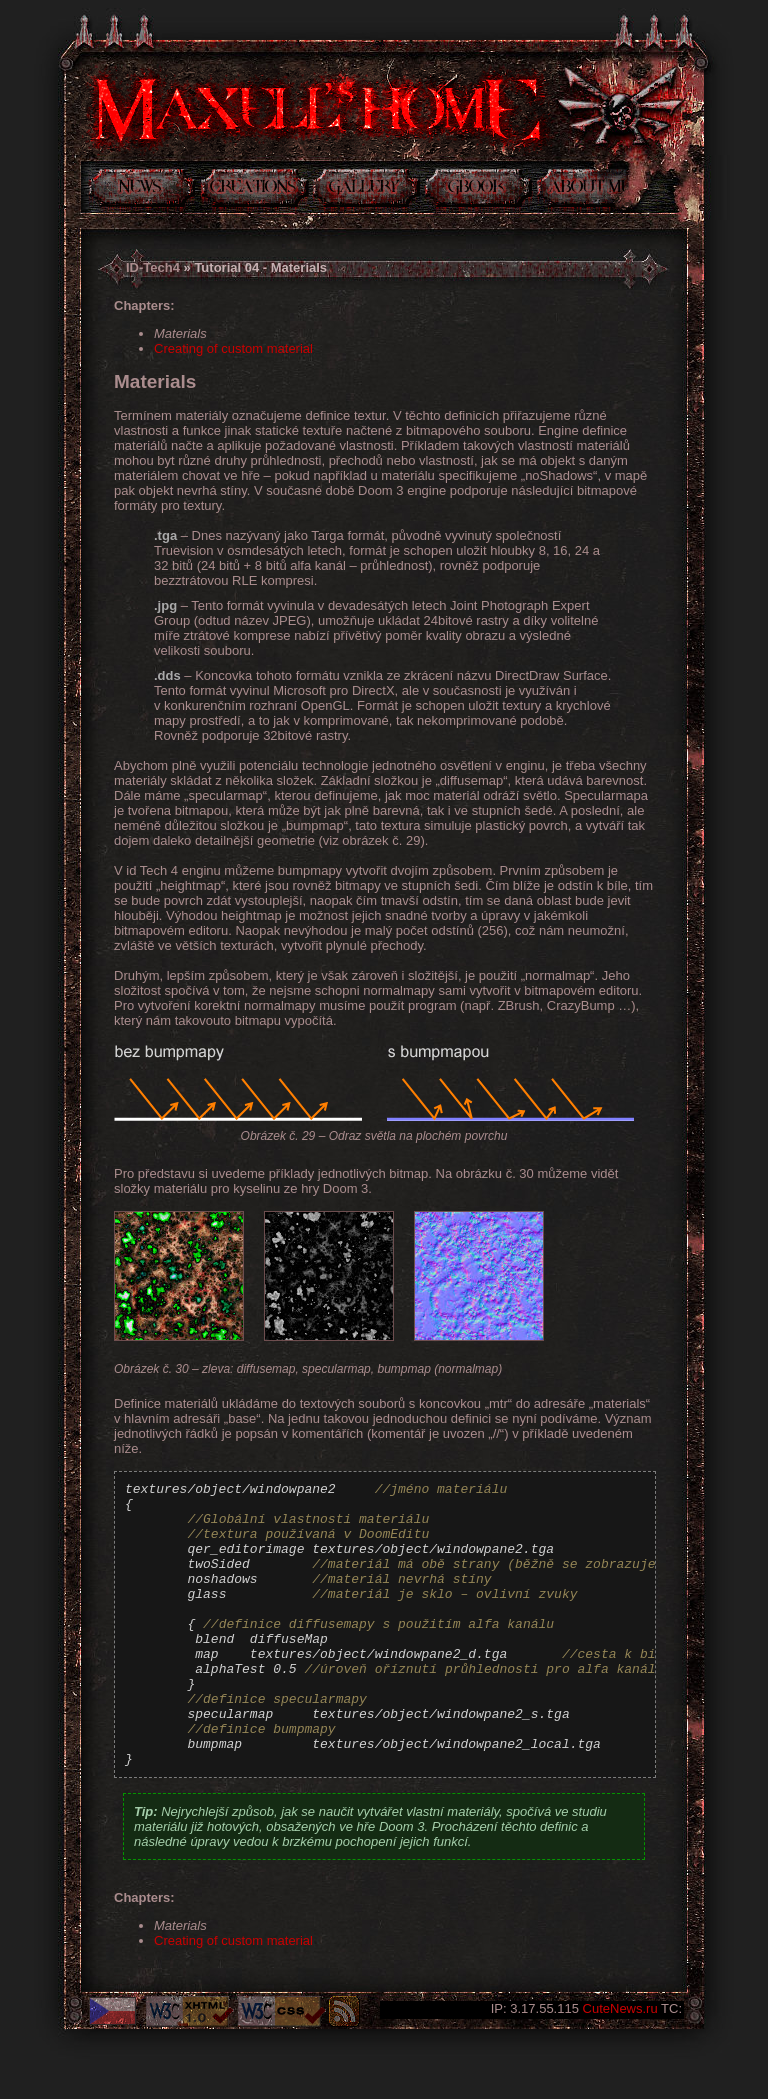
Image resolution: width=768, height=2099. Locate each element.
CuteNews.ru (620, 2008)
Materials (180, 333)
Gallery (366, 191)
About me (583, 191)
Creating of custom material (233, 348)
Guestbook (478, 191)
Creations (254, 191)
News (141, 191)
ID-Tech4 (153, 267)
